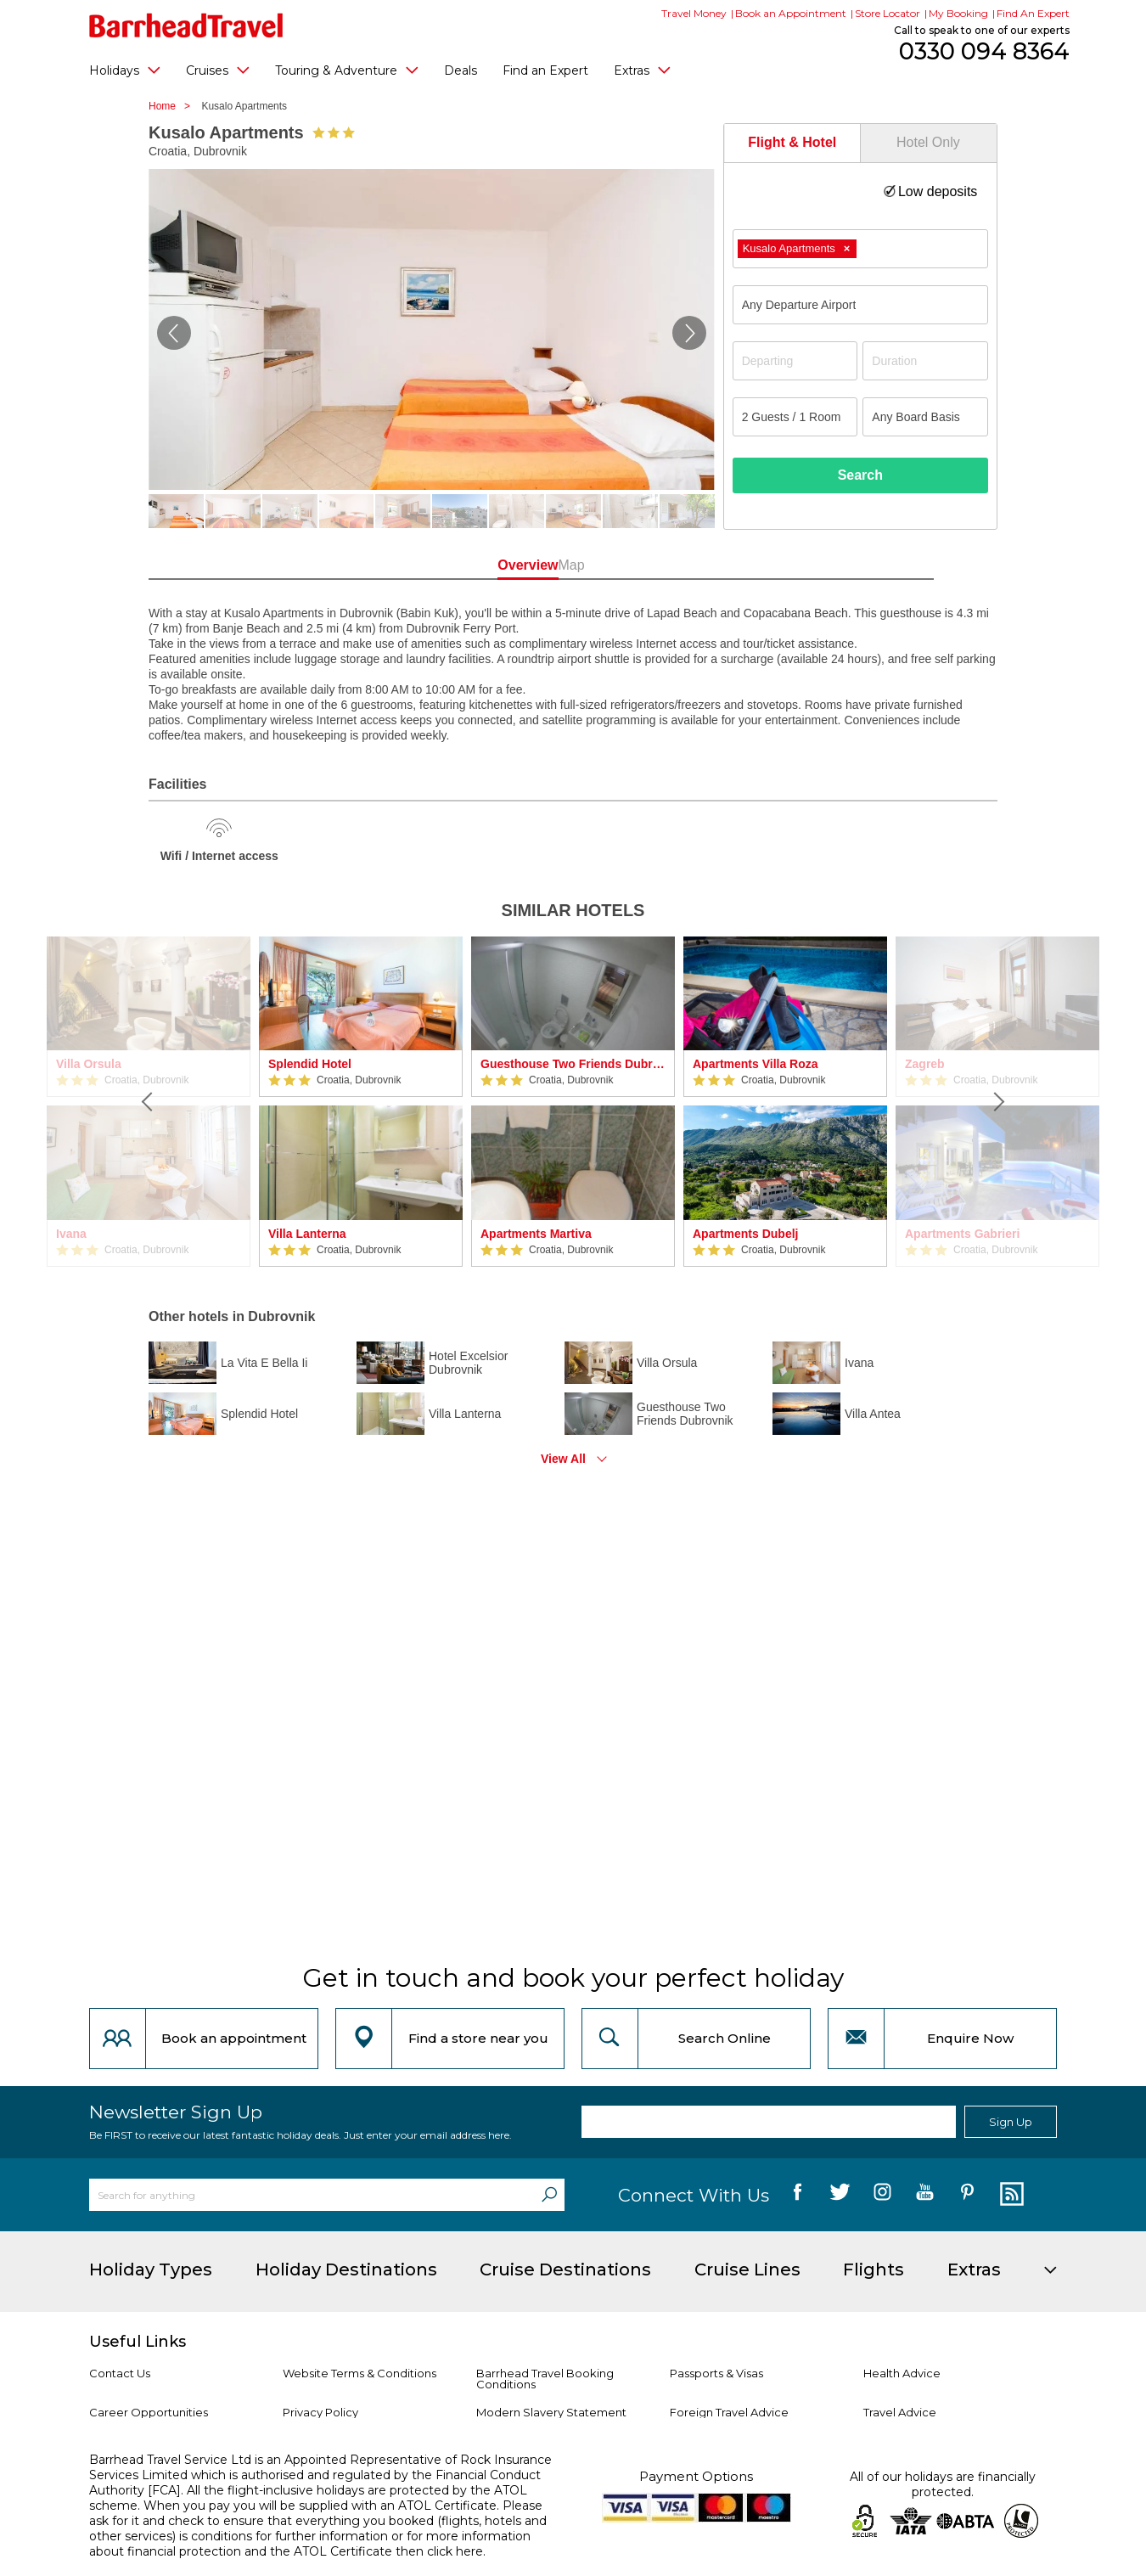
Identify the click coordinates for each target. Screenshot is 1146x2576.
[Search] (549, 2195)
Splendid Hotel (309, 1064)
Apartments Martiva (536, 1233)
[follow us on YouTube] (925, 2194)
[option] (361, 1101)
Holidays (124, 69)
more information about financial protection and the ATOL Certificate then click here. (310, 2543)
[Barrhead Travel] (186, 25)
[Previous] (148, 1101)
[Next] (997, 1101)
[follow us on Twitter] (840, 2194)
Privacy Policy (320, 2412)
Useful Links (137, 2341)
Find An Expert (1033, 13)
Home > (174, 106)
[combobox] (860, 248)
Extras (642, 69)
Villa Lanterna (307, 1233)
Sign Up (1010, 2122)
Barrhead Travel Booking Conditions (545, 2378)
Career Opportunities (148, 2412)
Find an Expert (545, 70)
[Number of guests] (795, 416)
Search (860, 475)
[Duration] (925, 360)
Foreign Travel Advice (729, 2412)
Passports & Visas (716, 2373)
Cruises (218, 69)
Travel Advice (899, 2412)
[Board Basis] (925, 416)
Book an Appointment (790, 13)
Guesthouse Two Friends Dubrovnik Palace (573, 1064)
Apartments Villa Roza (755, 1064)
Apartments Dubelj (745, 1233)
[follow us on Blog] (1010, 2194)
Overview (496, 565)
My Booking (958, 13)
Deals (460, 70)
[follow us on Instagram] (882, 2194)
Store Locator (887, 13)
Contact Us (119, 2373)
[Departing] (795, 360)
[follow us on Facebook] (797, 2194)
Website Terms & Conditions (359, 2373)
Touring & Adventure (347, 69)
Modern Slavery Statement (551, 2412)
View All (563, 1458)
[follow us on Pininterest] (967, 2194)
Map (649, 565)
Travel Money (694, 13)
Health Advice (902, 2373)
